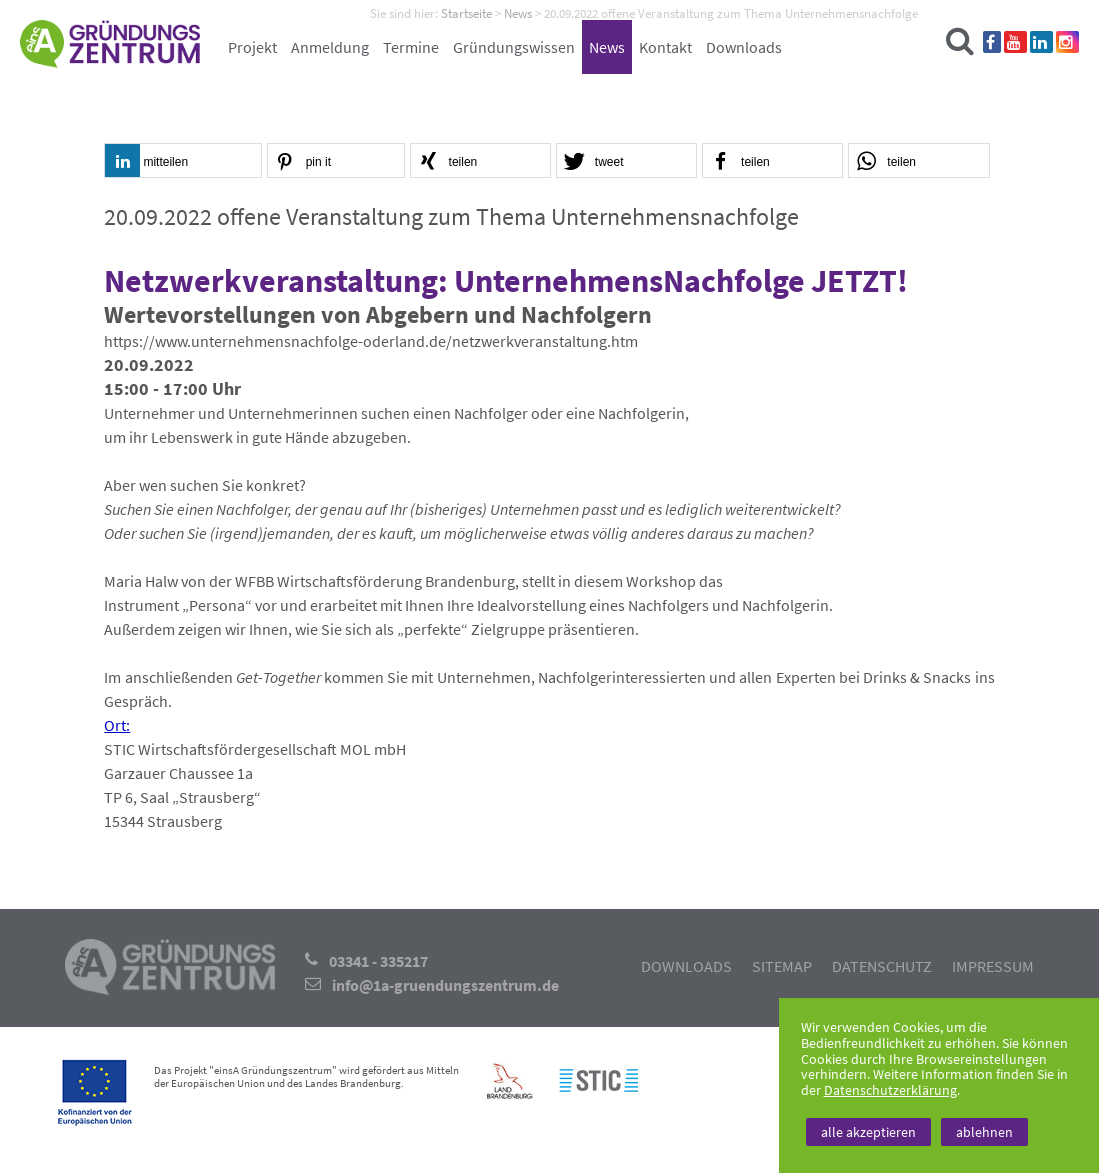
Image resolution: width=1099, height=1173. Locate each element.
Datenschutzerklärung (890, 1090)
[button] (182, 161)
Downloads (744, 47)
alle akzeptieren (868, 1132)
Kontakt (665, 47)
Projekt (252, 47)
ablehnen (984, 1132)
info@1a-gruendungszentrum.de (445, 985)
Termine (411, 47)
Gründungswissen (514, 47)
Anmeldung (330, 47)
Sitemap (782, 966)
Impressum (993, 966)
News (607, 47)
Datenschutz (882, 966)
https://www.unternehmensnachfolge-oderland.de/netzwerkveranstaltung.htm (371, 341)
